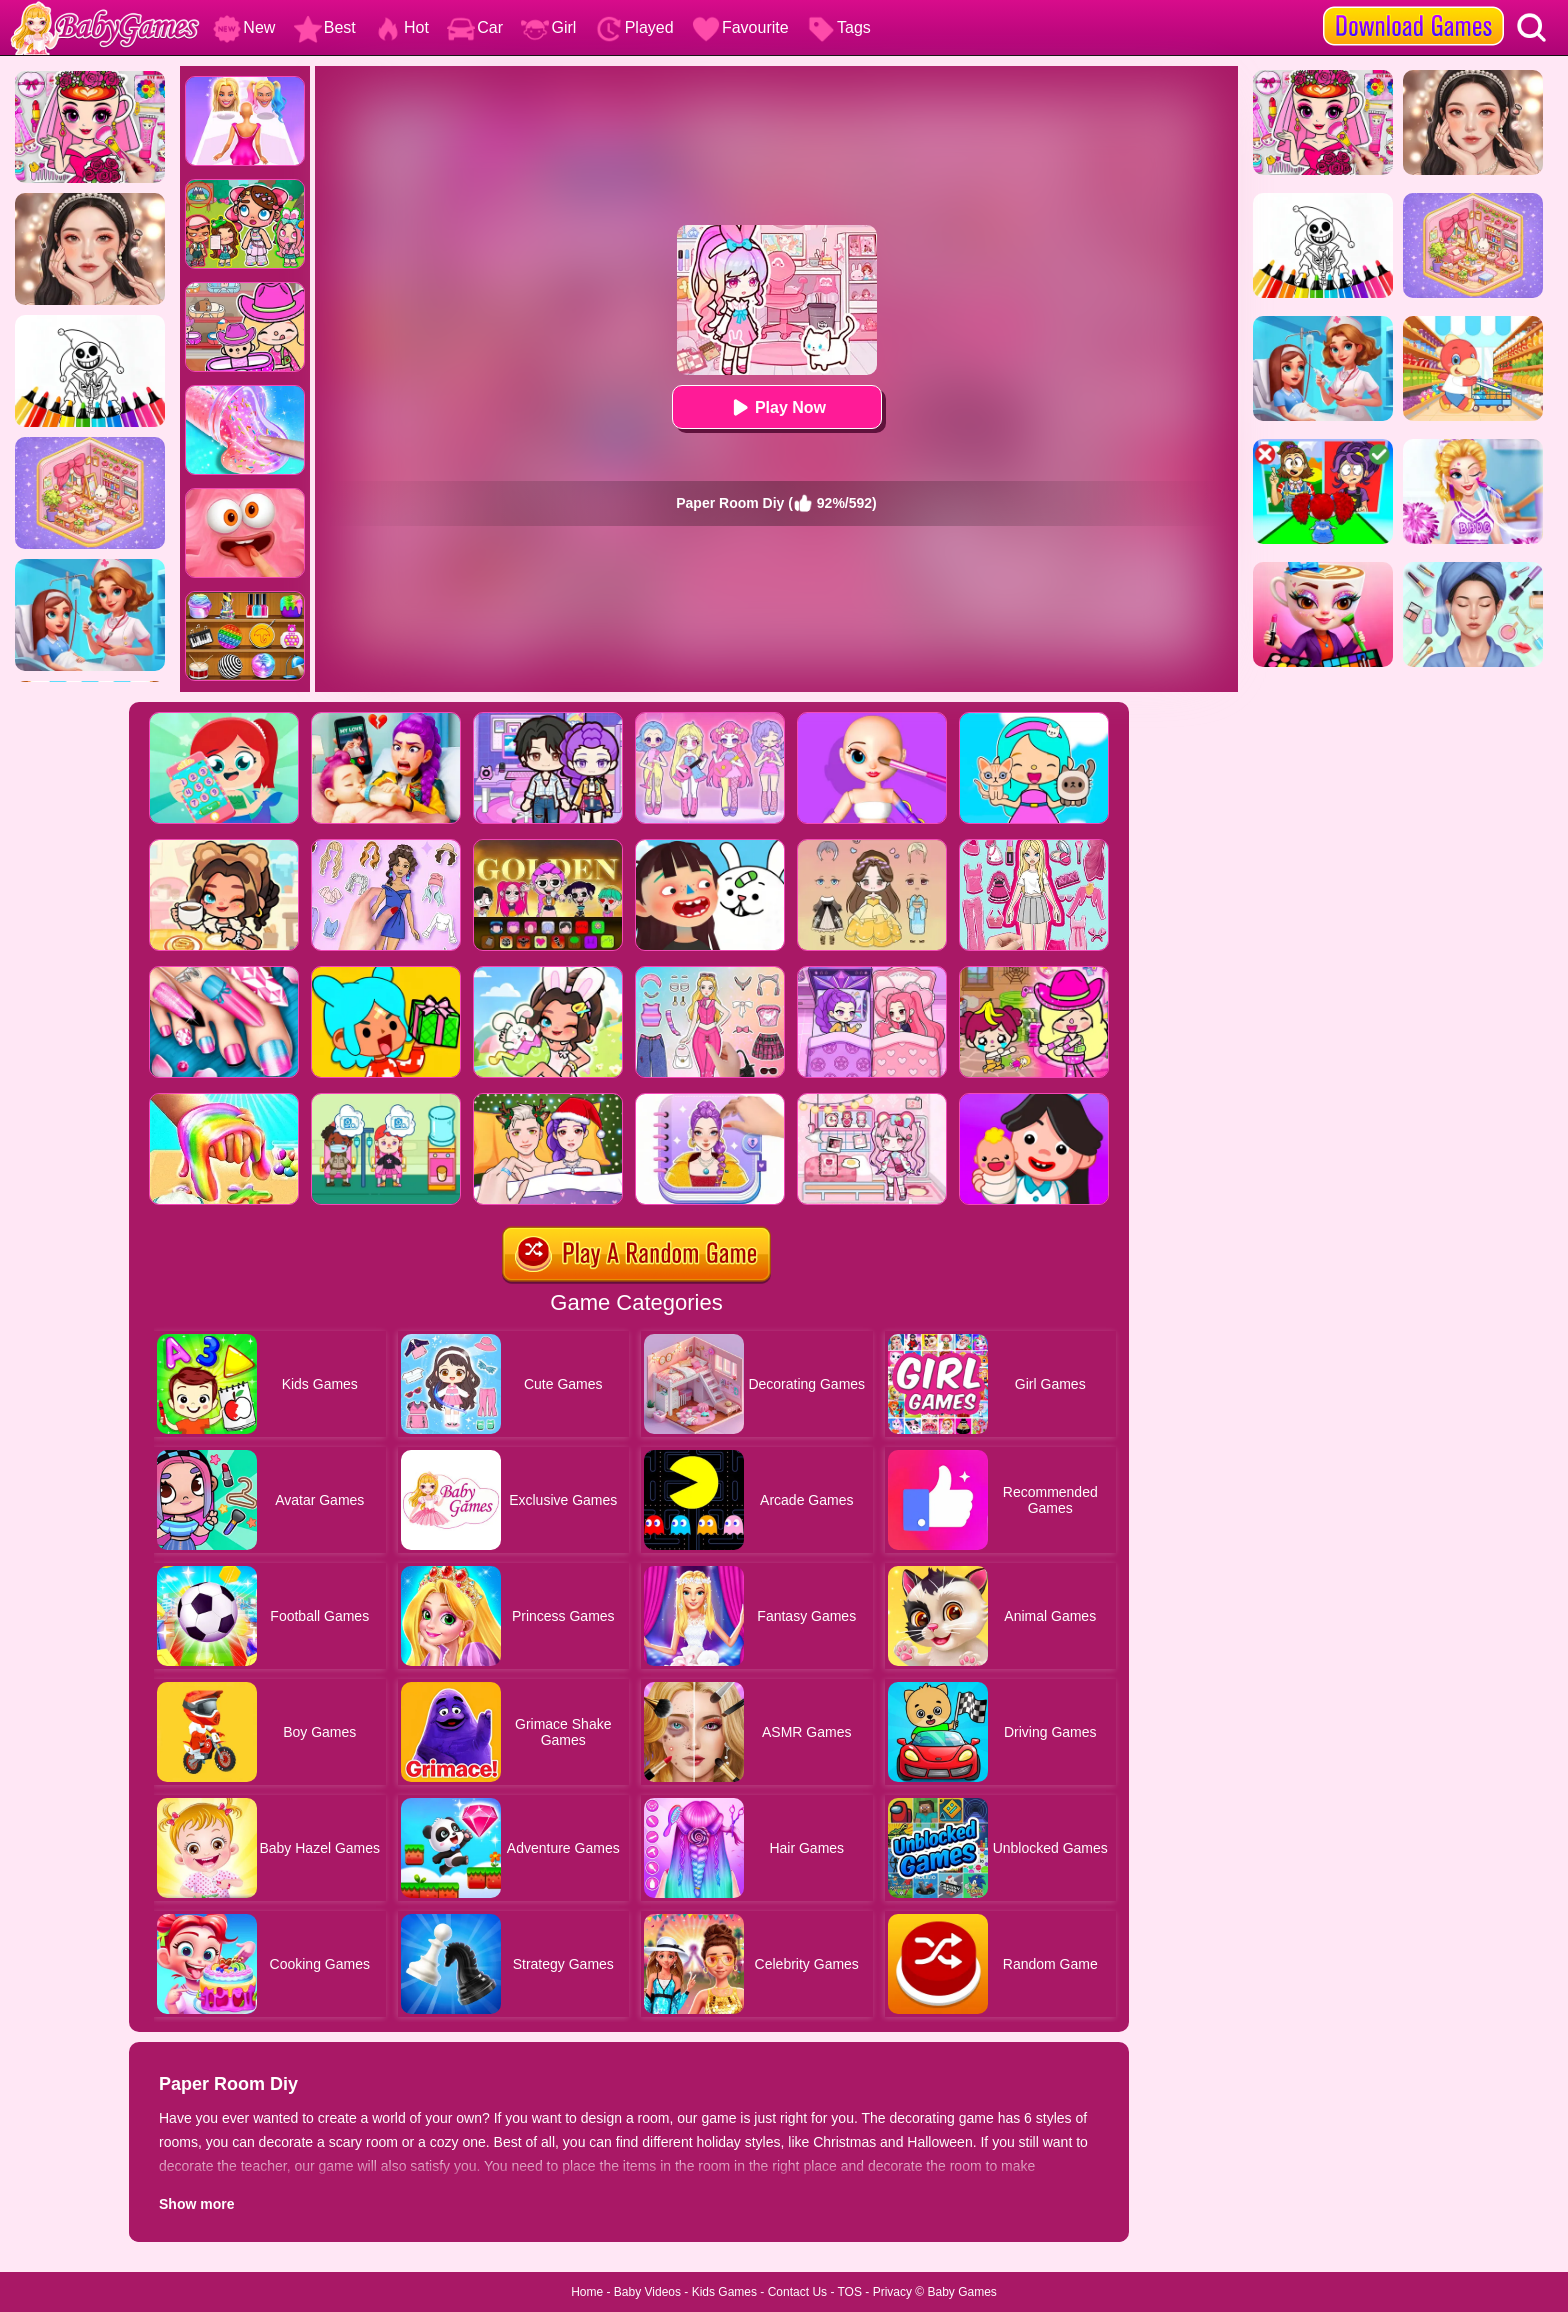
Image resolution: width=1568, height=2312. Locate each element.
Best (325, 27)
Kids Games (724, 2292)
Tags (839, 27)
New (244, 27)
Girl (548, 27)
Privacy (892, 2292)
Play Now (776, 407)
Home (587, 2292)
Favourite (740, 27)
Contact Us (797, 2292)
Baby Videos (647, 2292)
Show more (196, 2204)
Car (475, 27)
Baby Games (961, 2292)
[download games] (1413, 7)
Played (634, 27)
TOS (850, 2292)
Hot (401, 27)
